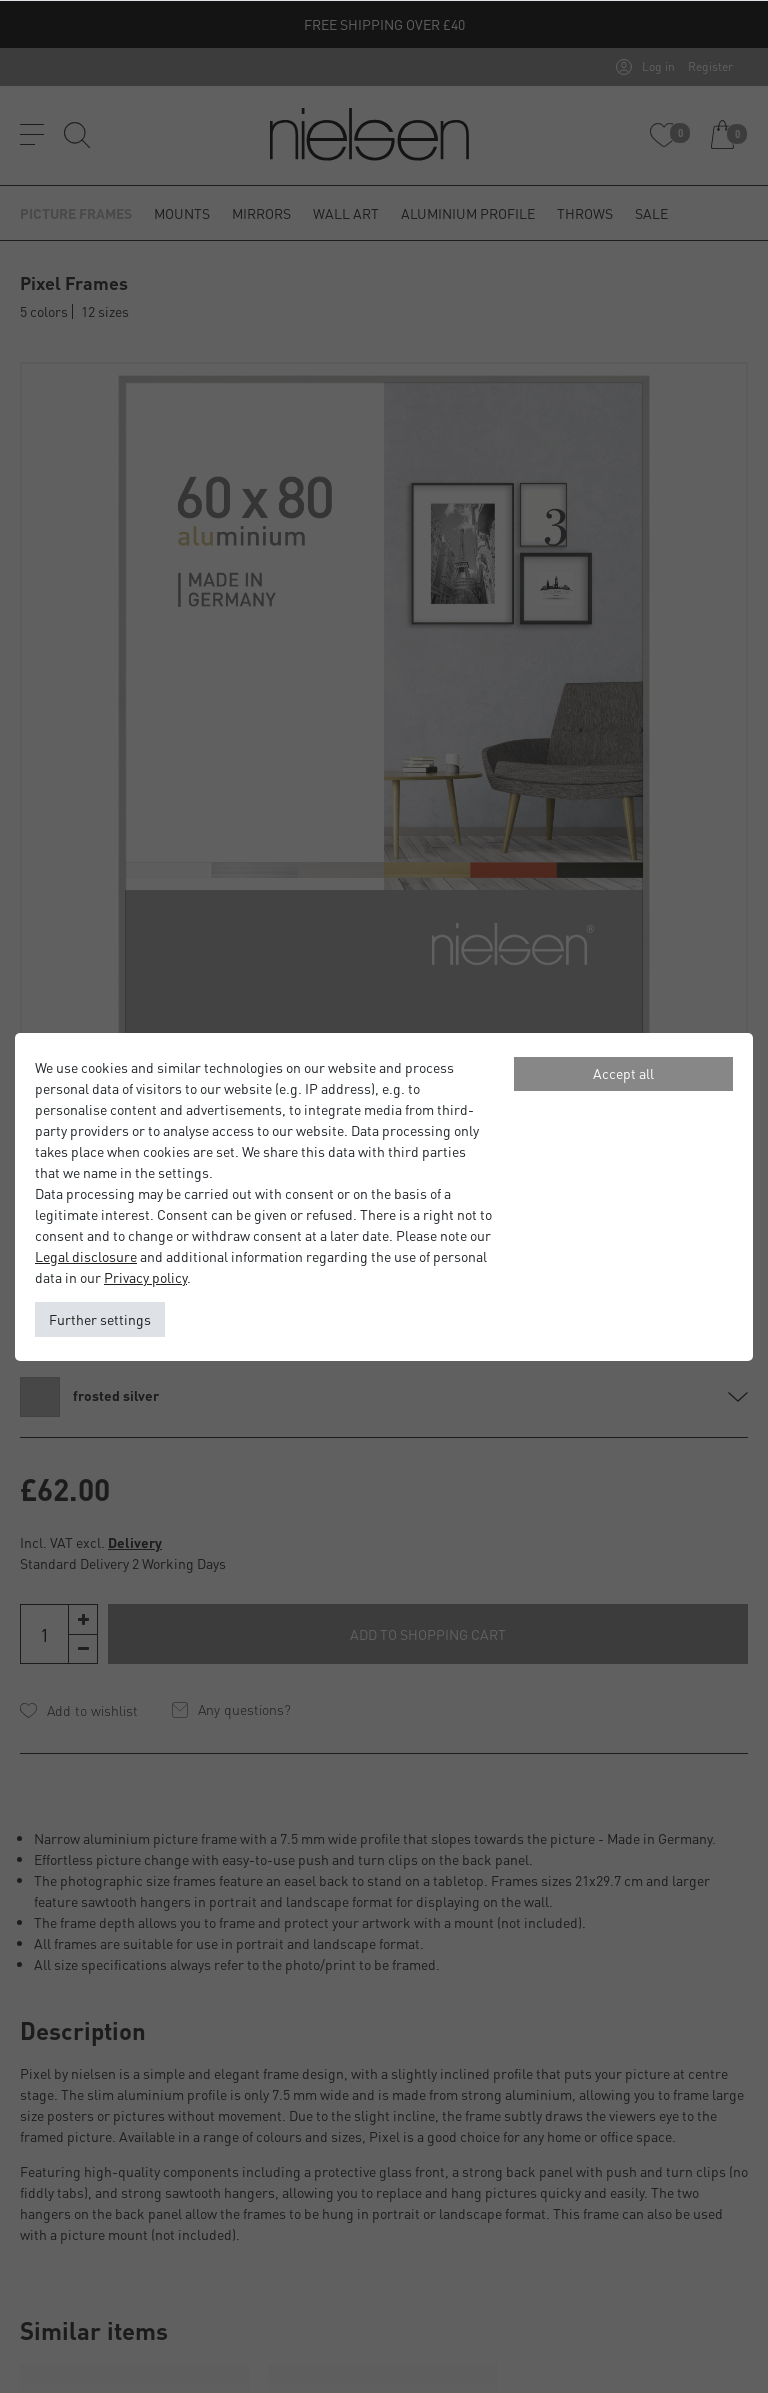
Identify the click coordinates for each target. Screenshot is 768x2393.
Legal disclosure (86, 1256)
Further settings (100, 1319)
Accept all (623, 1073)
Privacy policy (145, 1277)
